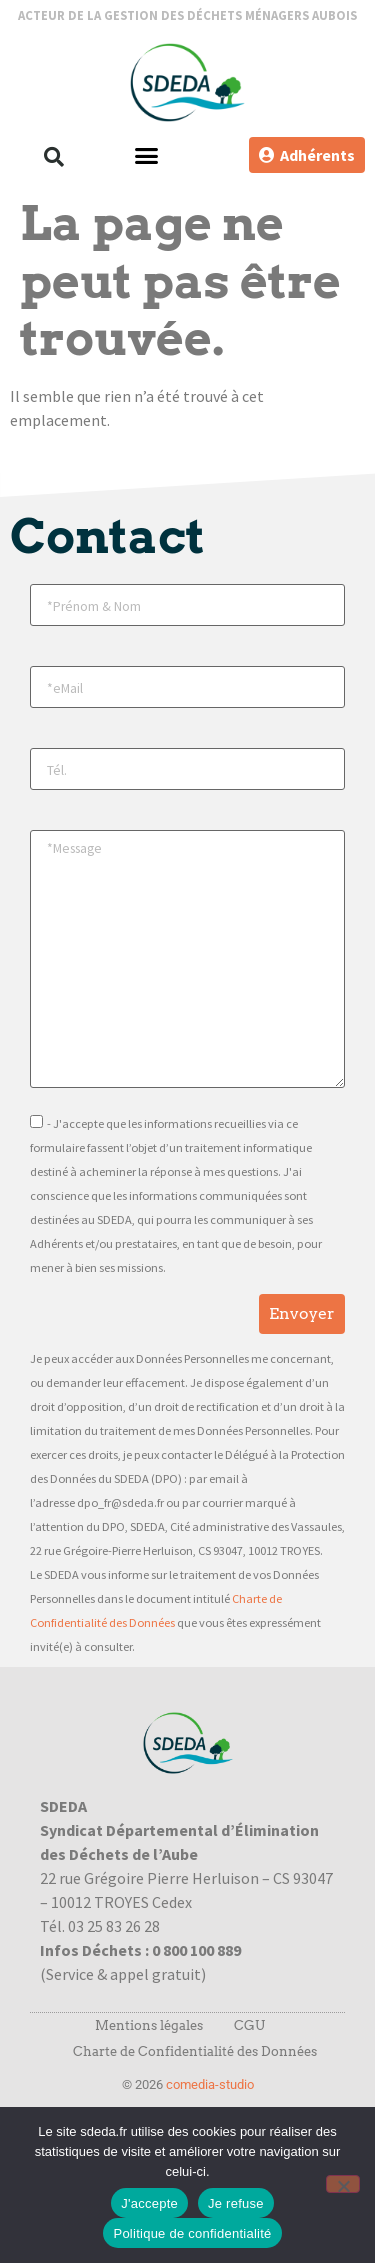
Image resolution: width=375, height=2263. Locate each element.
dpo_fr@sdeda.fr (120, 1502)
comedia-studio (210, 2084)
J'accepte (149, 2203)
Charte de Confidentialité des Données (195, 2051)
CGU (249, 2025)
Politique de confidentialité (192, 2233)
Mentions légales (149, 2025)
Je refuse (236, 2203)
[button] (54, 157)
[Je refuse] (343, 2184)
